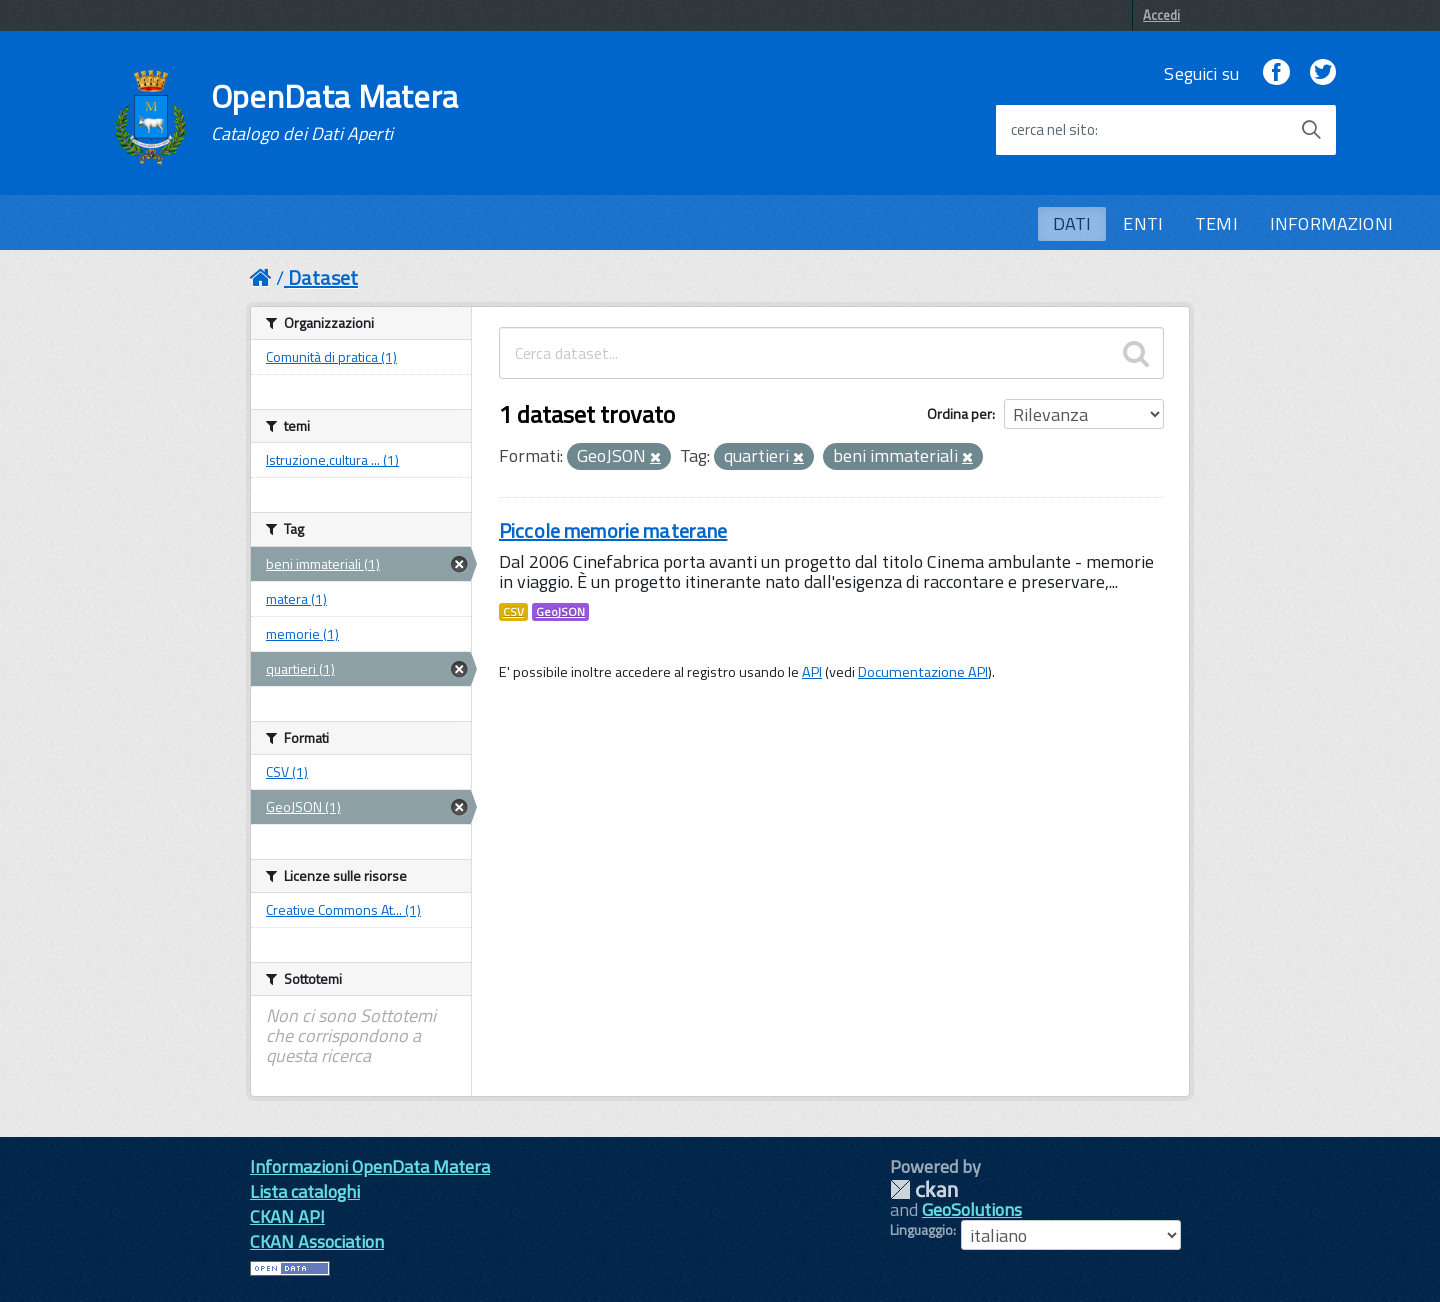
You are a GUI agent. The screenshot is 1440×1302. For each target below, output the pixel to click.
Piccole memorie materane (613, 530)
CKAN (924, 1189)
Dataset (323, 277)
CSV (513, 612)
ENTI (1143, 223)
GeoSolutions (972, 1209)
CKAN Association (317, 1241)
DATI (1072, 223)
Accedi (1161, 15)
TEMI (1216, 223)
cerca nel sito (1053, 130)
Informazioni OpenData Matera (370, 1166)
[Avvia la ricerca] (1311, 130)
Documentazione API (923, 672)
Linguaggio (921, 1230)
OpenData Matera (335, 112)
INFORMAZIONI (1331, 223)
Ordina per (959, 413)
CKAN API (287, 1216)
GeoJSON (560, 612)
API (812, 672)
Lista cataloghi (305, 1191)
